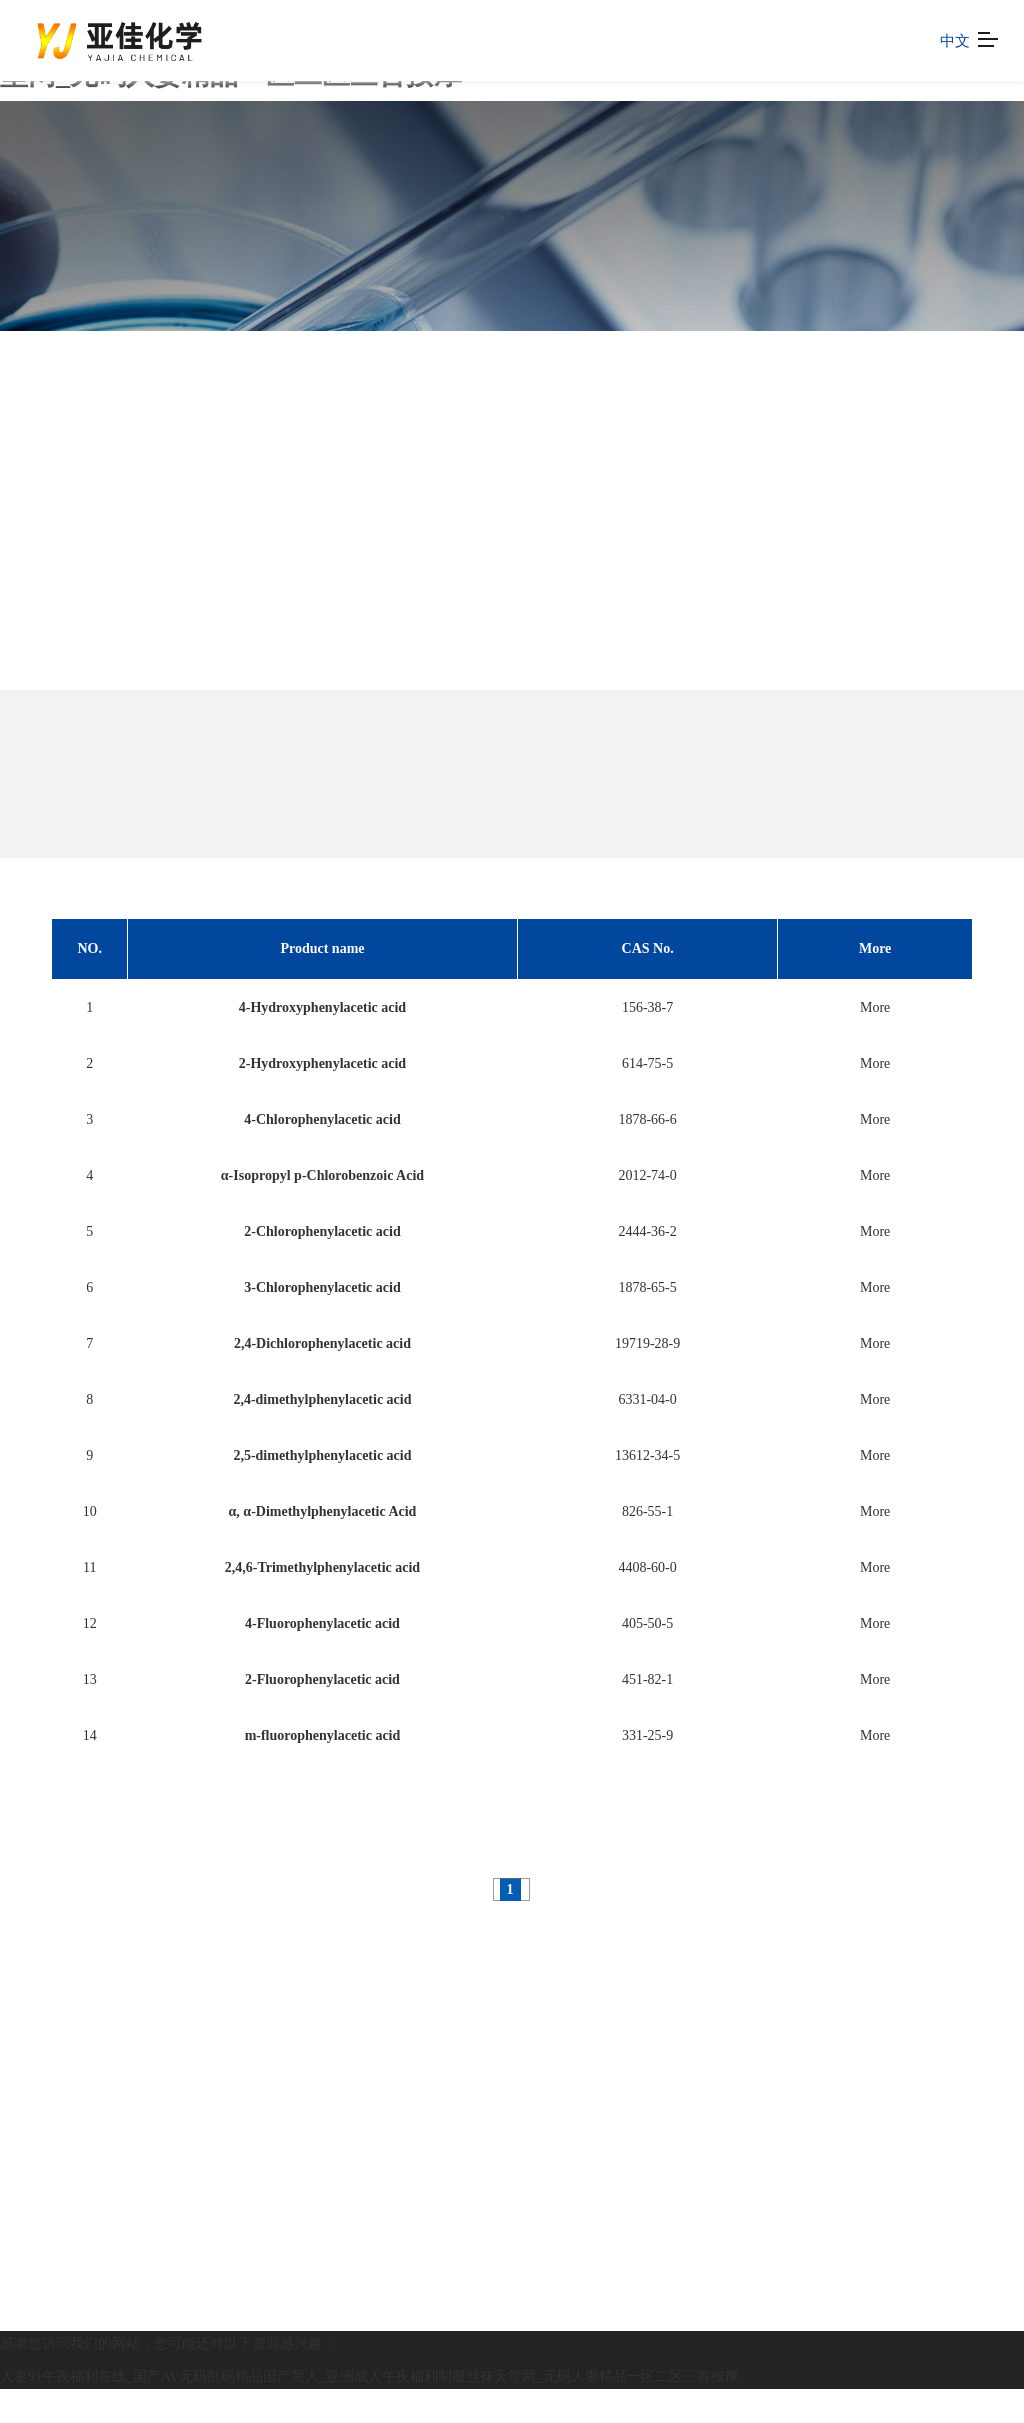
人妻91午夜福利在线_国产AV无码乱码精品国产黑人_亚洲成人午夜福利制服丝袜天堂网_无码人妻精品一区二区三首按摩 (369, 2376)
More (875, 1007)
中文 (955, 40)
